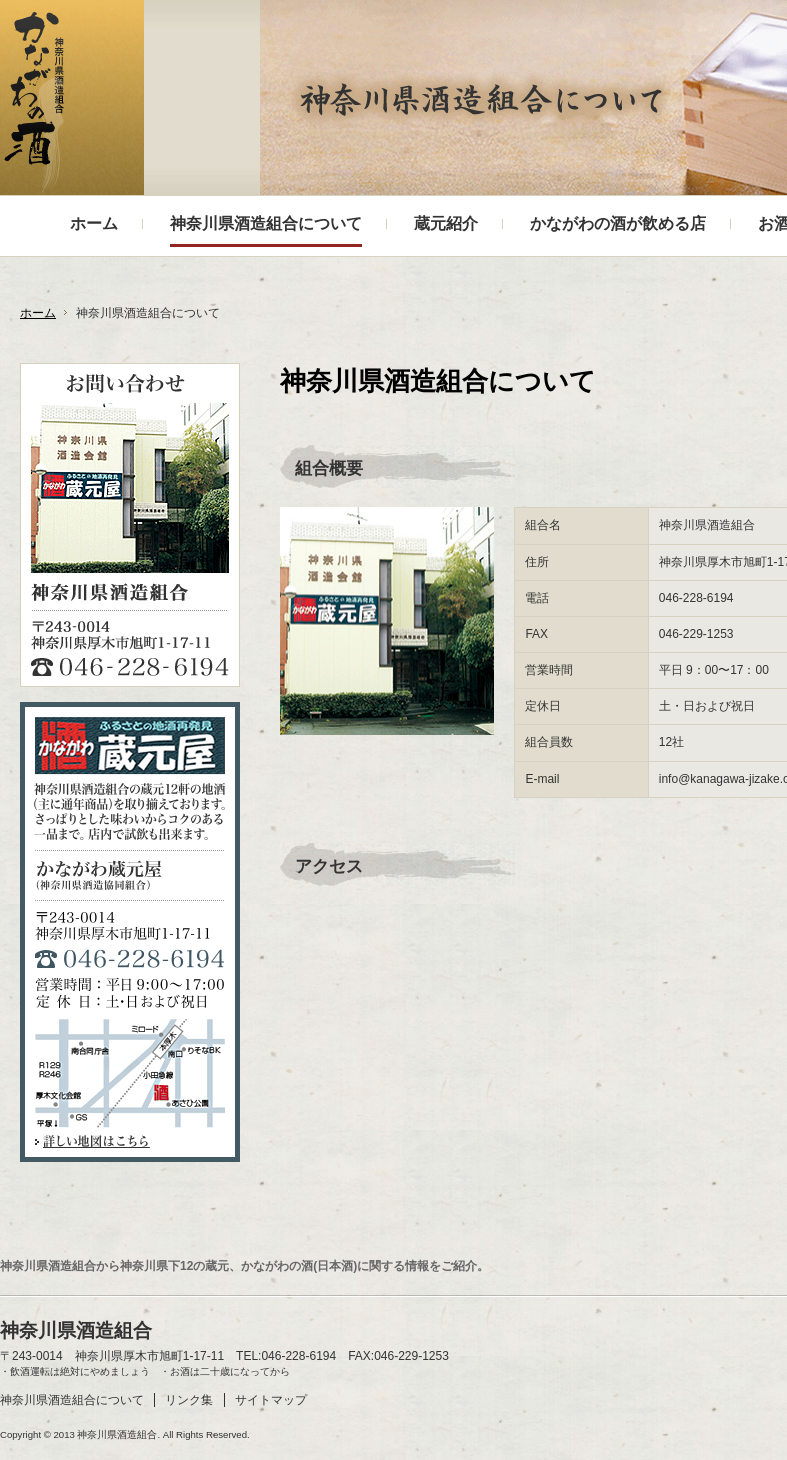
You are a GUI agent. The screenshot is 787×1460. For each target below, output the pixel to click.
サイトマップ (271, 1400)
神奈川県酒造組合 (34, 103)
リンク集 (189, 1400)
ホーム (38, 313)
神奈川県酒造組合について (72, 1400)
